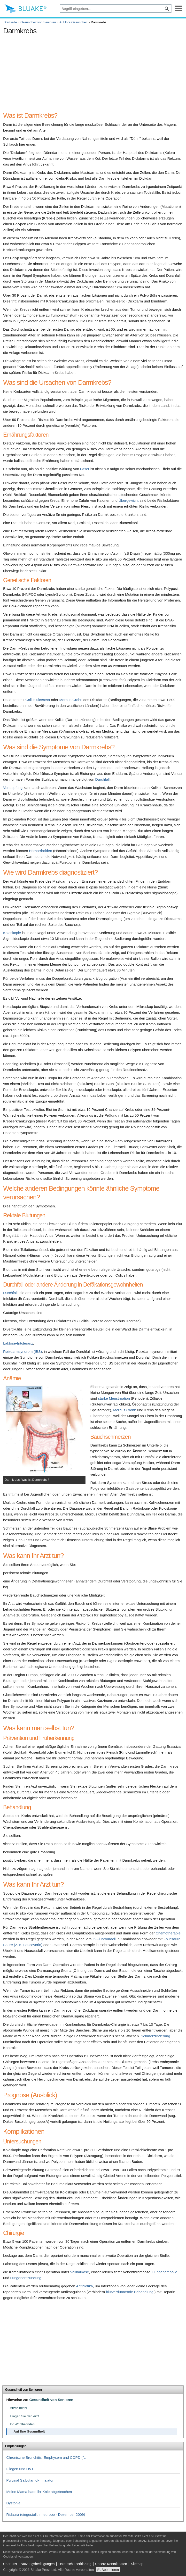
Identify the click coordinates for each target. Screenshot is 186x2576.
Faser (84, 469)
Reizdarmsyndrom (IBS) (22, 1351)
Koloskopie (12, 933)
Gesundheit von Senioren (38, 22)
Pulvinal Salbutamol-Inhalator (30, 2480)
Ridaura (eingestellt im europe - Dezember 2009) (45, 2514)
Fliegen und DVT (20, 2469)
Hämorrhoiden (40, 851)
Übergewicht (128, 500)
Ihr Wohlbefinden (22, 2424)
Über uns (10, 2564)
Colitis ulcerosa (37, 700)
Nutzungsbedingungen (37, 2564)
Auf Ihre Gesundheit (73, 22)
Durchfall (102, 779)
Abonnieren (110, 2570)
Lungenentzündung (25, 2278)
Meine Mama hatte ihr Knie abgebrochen (39, 2492)
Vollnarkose (79, 2272)
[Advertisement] (91, 71)
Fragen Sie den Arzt (24, 2416)
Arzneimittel (18, 2408)
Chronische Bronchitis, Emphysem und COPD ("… (46, 2457)
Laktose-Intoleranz (18, 1343)
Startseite (10, 22)
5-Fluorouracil (104, 1939)
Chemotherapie (168, 1933)
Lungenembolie (164, 2272)
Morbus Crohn (70, 700)
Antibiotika (84, 2286)
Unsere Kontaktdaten (111, 2564)
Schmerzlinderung (155, 2036)
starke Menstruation (114, 1398)
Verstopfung (13, 788)
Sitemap (137, 2564)
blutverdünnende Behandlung (129, 2292)
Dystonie (13, 2503)
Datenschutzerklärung (74, 2564)
